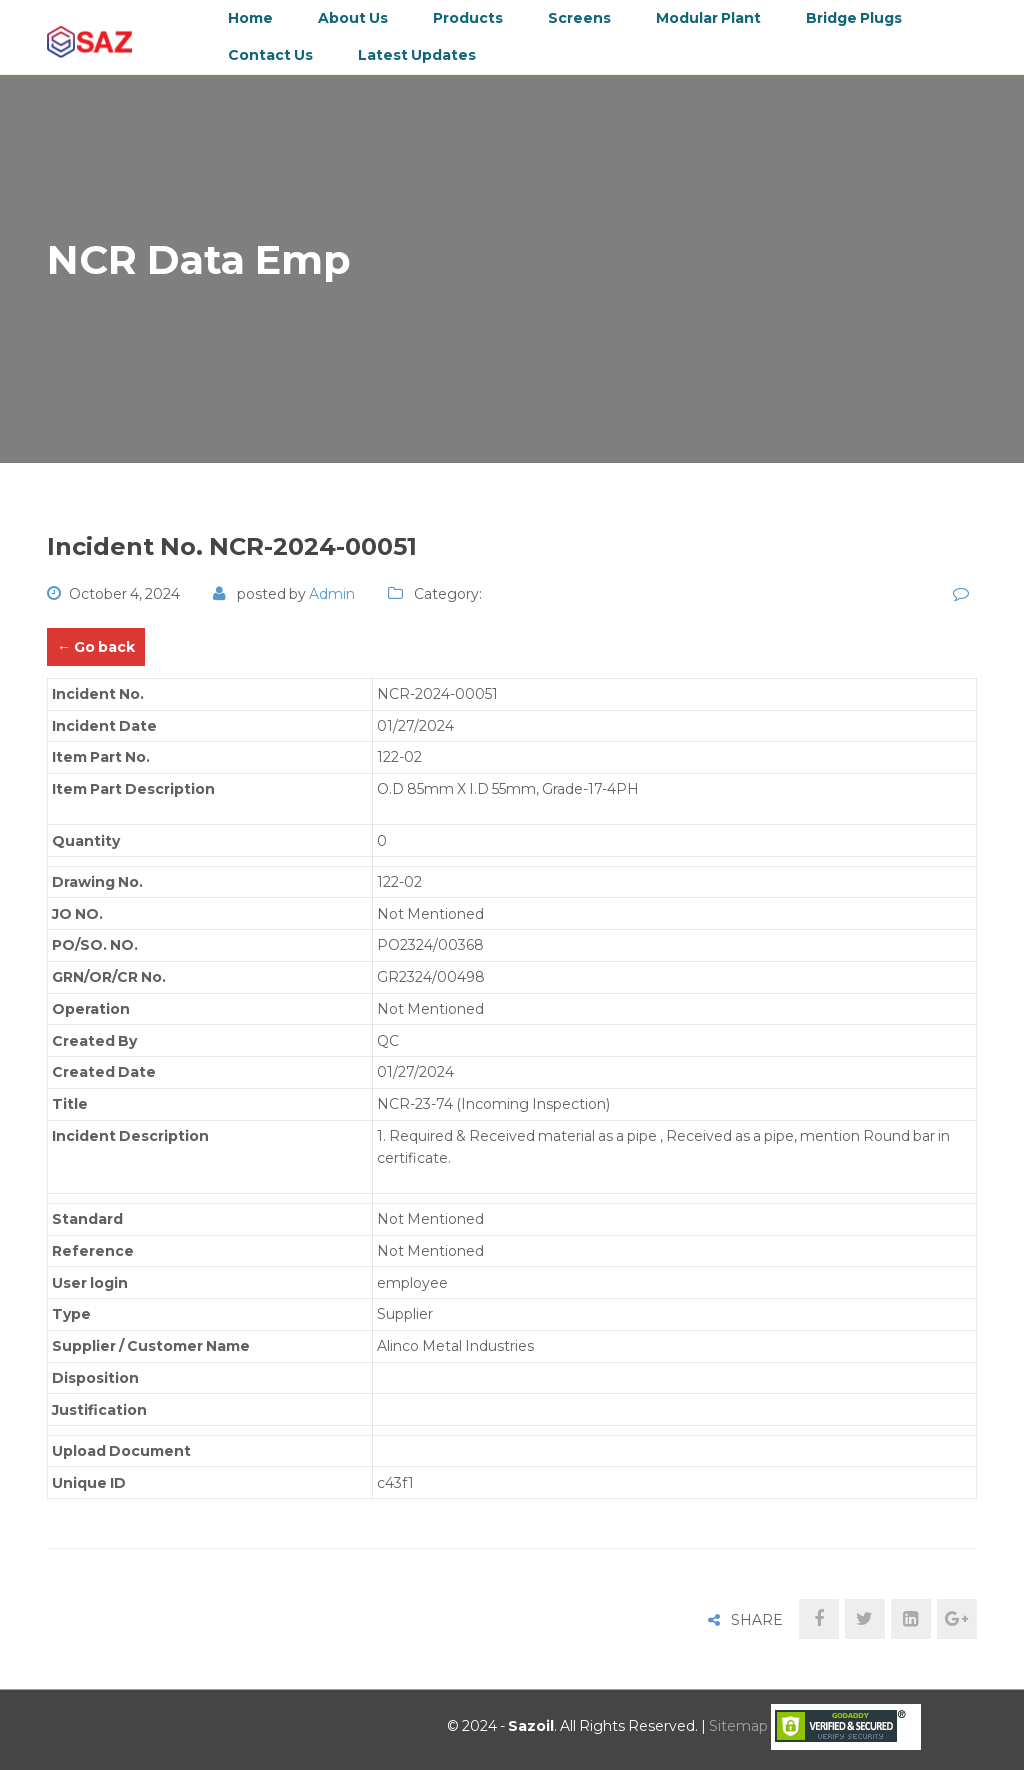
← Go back (96, 647)
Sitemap (738, 1726)
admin (332, 594)
